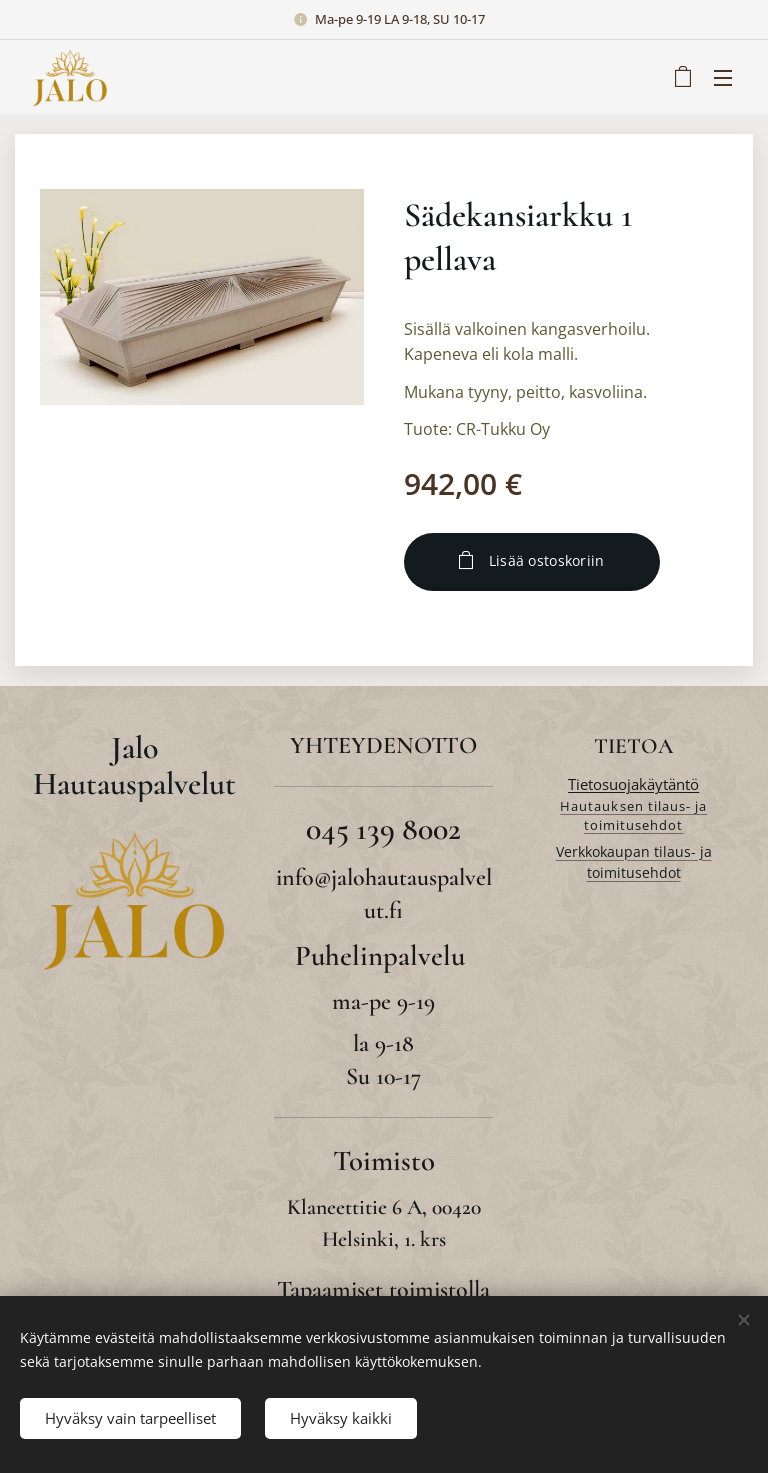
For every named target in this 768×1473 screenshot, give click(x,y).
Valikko (723, 78)
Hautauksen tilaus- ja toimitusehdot (633, 816)
